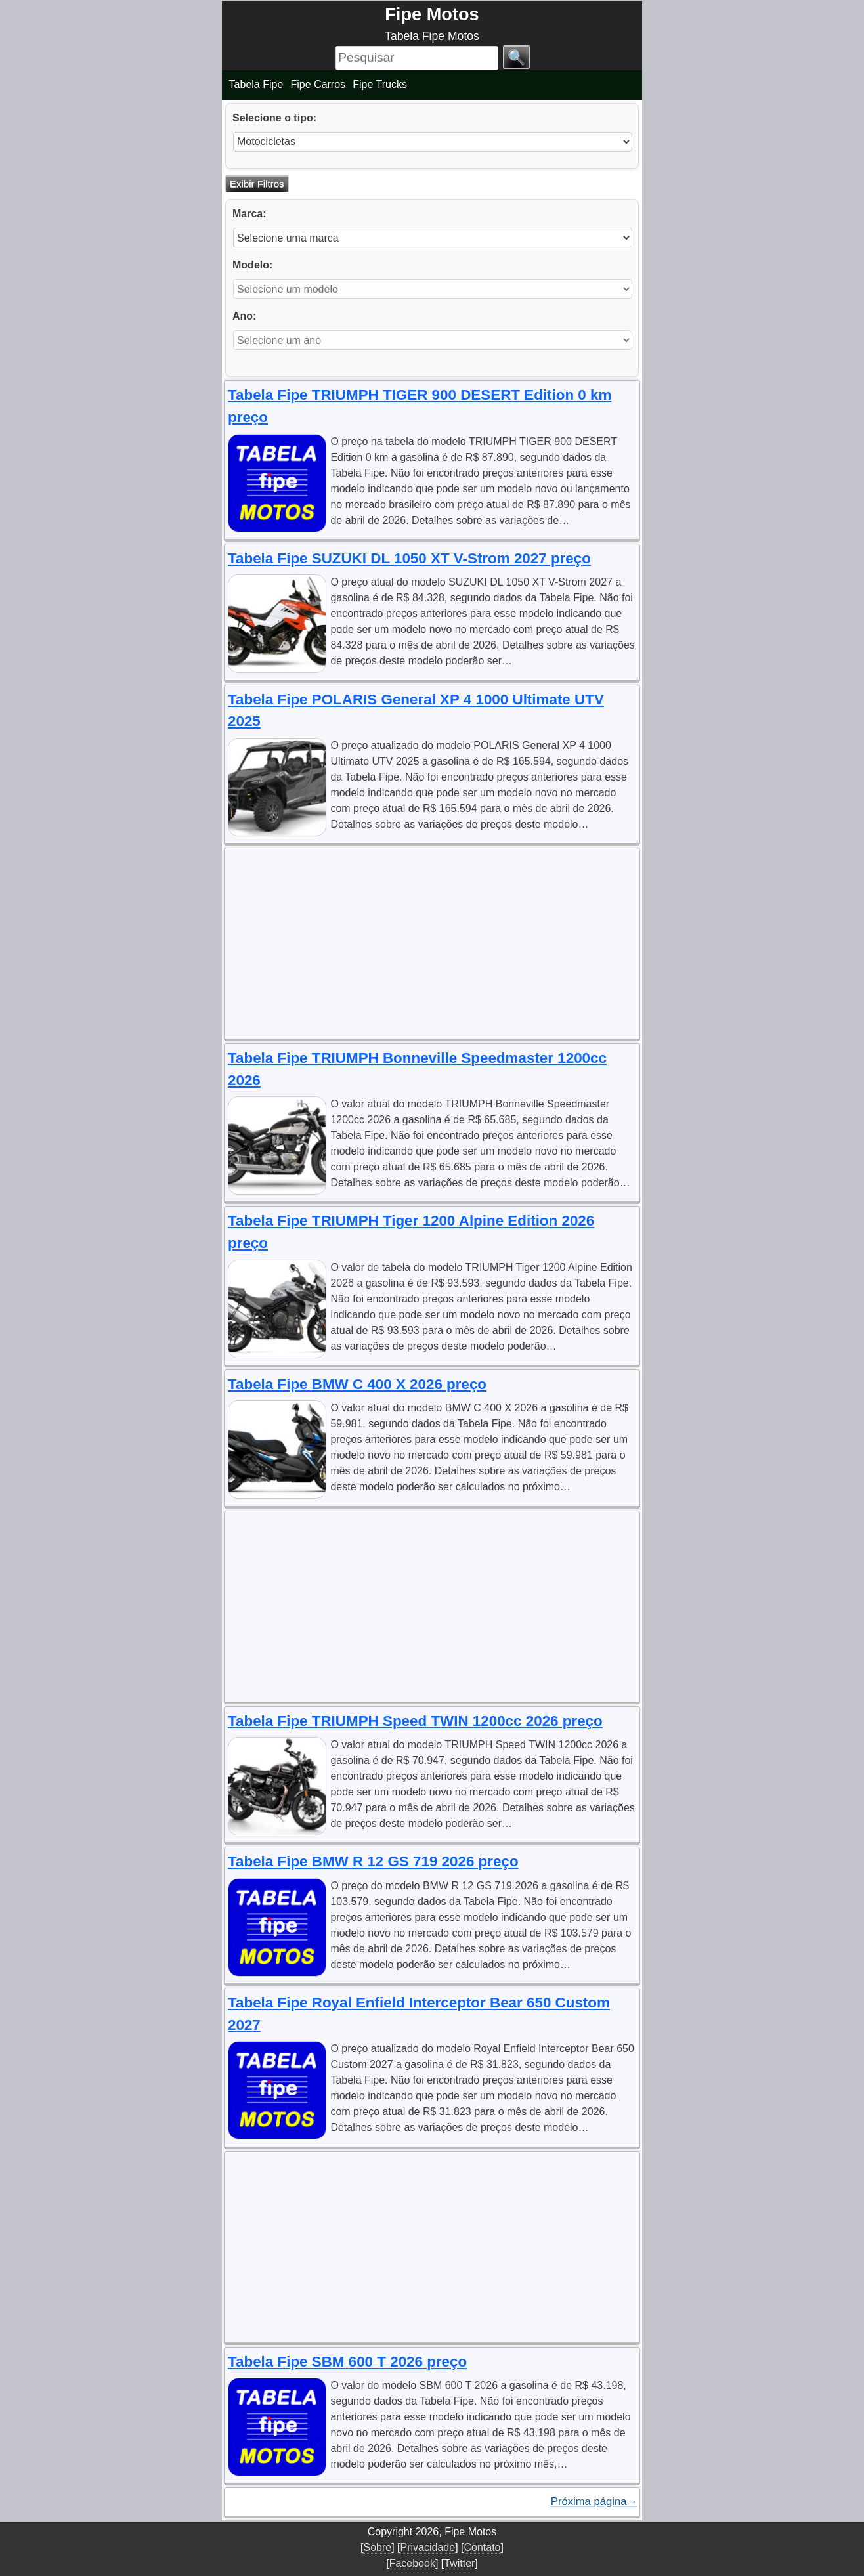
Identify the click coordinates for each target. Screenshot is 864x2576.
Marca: (249, 213)
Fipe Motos (432, 14)
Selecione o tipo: (274, 117)
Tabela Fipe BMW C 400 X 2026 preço (357, 1384)
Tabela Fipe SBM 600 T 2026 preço (347, 2361)
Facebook (412, 2563)
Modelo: (252, 264)
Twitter (459, 2563)
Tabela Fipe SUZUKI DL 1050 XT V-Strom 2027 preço (409, 558)
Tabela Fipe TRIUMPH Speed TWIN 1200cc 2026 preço (415, 1721)
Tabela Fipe (256, 84)
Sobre (377, 2547)
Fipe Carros (318, 84)
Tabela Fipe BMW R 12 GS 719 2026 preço (373, 1861)
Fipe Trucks (380, 84)
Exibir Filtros (257, 183)
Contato (482, 2547)
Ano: (244, 316)
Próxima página (594, 2502)
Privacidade (428, 2547)
